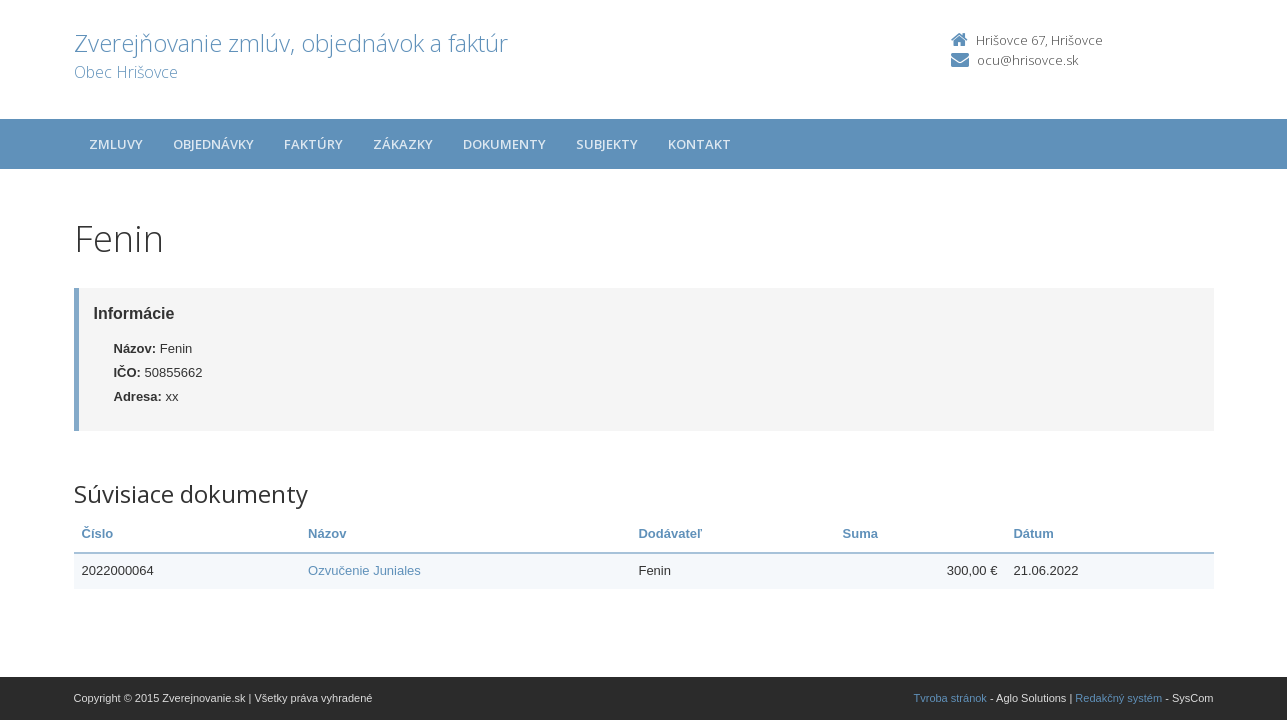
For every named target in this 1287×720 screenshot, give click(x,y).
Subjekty (607, 144)
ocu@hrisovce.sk (1027, 60)
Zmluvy (116, 144)
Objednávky (213, 144)
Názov (327, 533)
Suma (860, 533)
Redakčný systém (1118, 698)
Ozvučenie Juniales (364, 570)
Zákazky (403, 144)
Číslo (98, 533)
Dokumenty (504, 144)
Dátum (1033, 533)
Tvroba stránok (950, 698)
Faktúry (313, 144)
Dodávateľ (670, 533)
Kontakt (699, 144)
